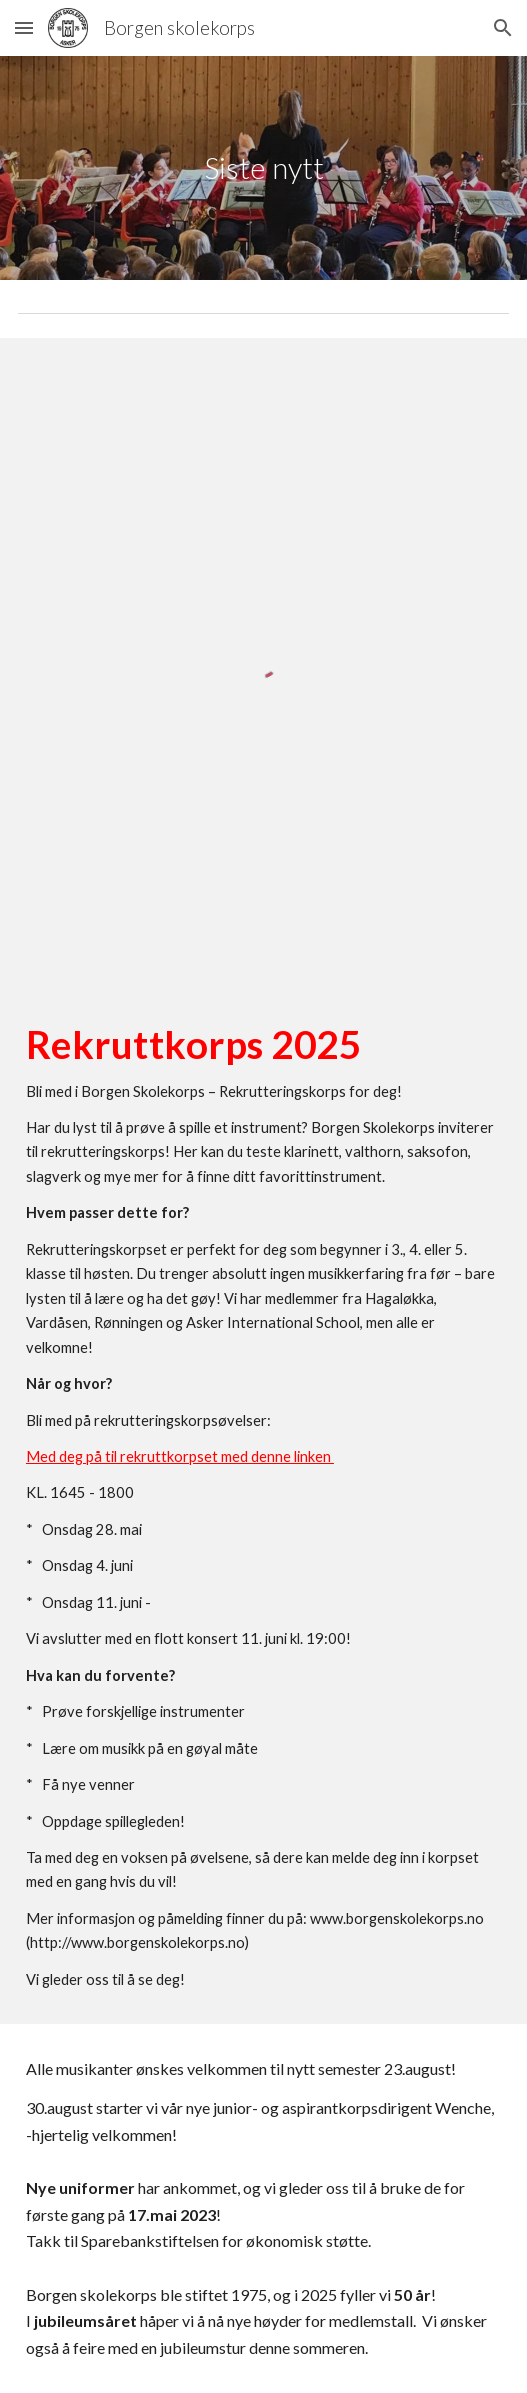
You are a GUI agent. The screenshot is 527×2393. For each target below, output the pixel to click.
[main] (263, 168)
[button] (24, 27)
